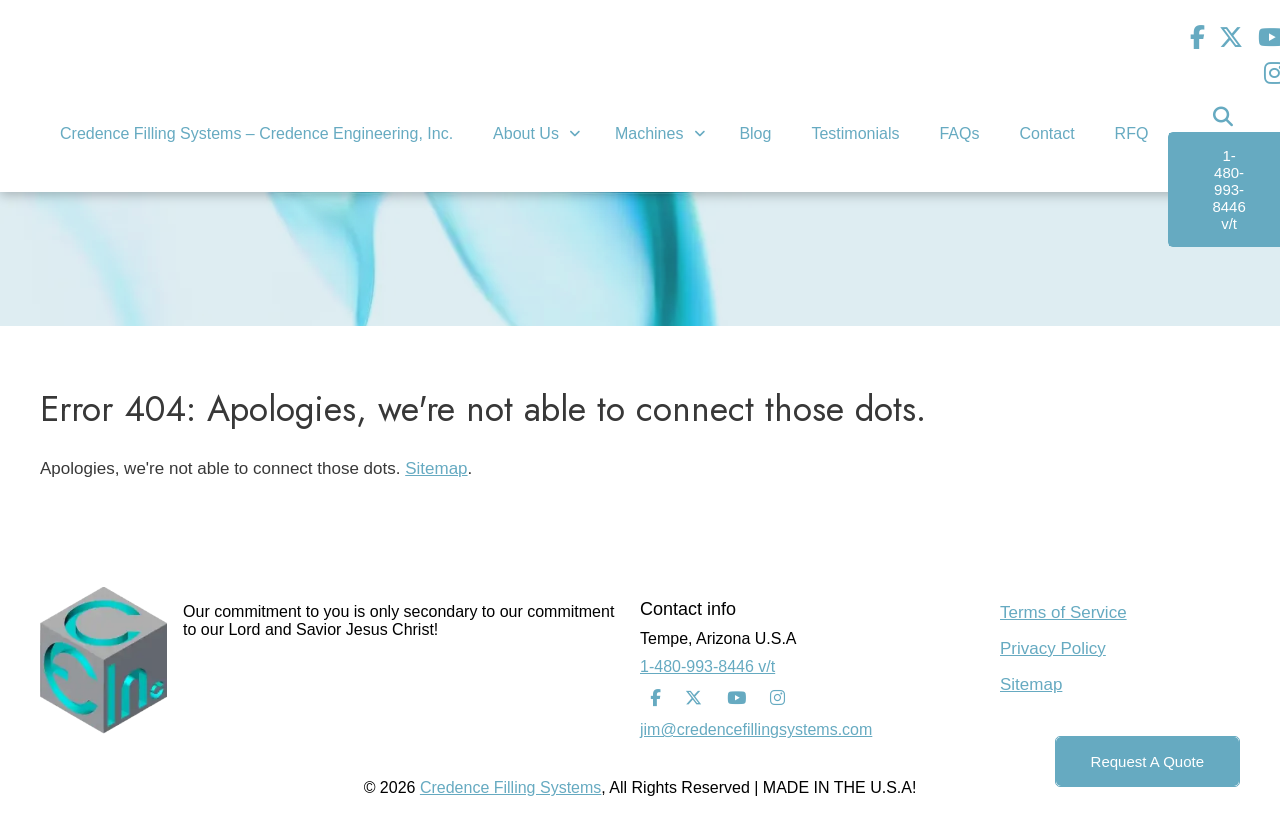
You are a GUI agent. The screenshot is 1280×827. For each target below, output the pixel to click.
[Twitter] (1231, 38)
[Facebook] (1197, 38)
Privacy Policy (1053, 648)
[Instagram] (777, 699)
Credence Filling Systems (510, 787)
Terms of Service (1063, 612)
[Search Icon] (1223, 117)
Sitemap (436, 468)
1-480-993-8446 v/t (707, 666)
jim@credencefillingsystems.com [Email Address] (756, 729)
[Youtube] (736, 699)
